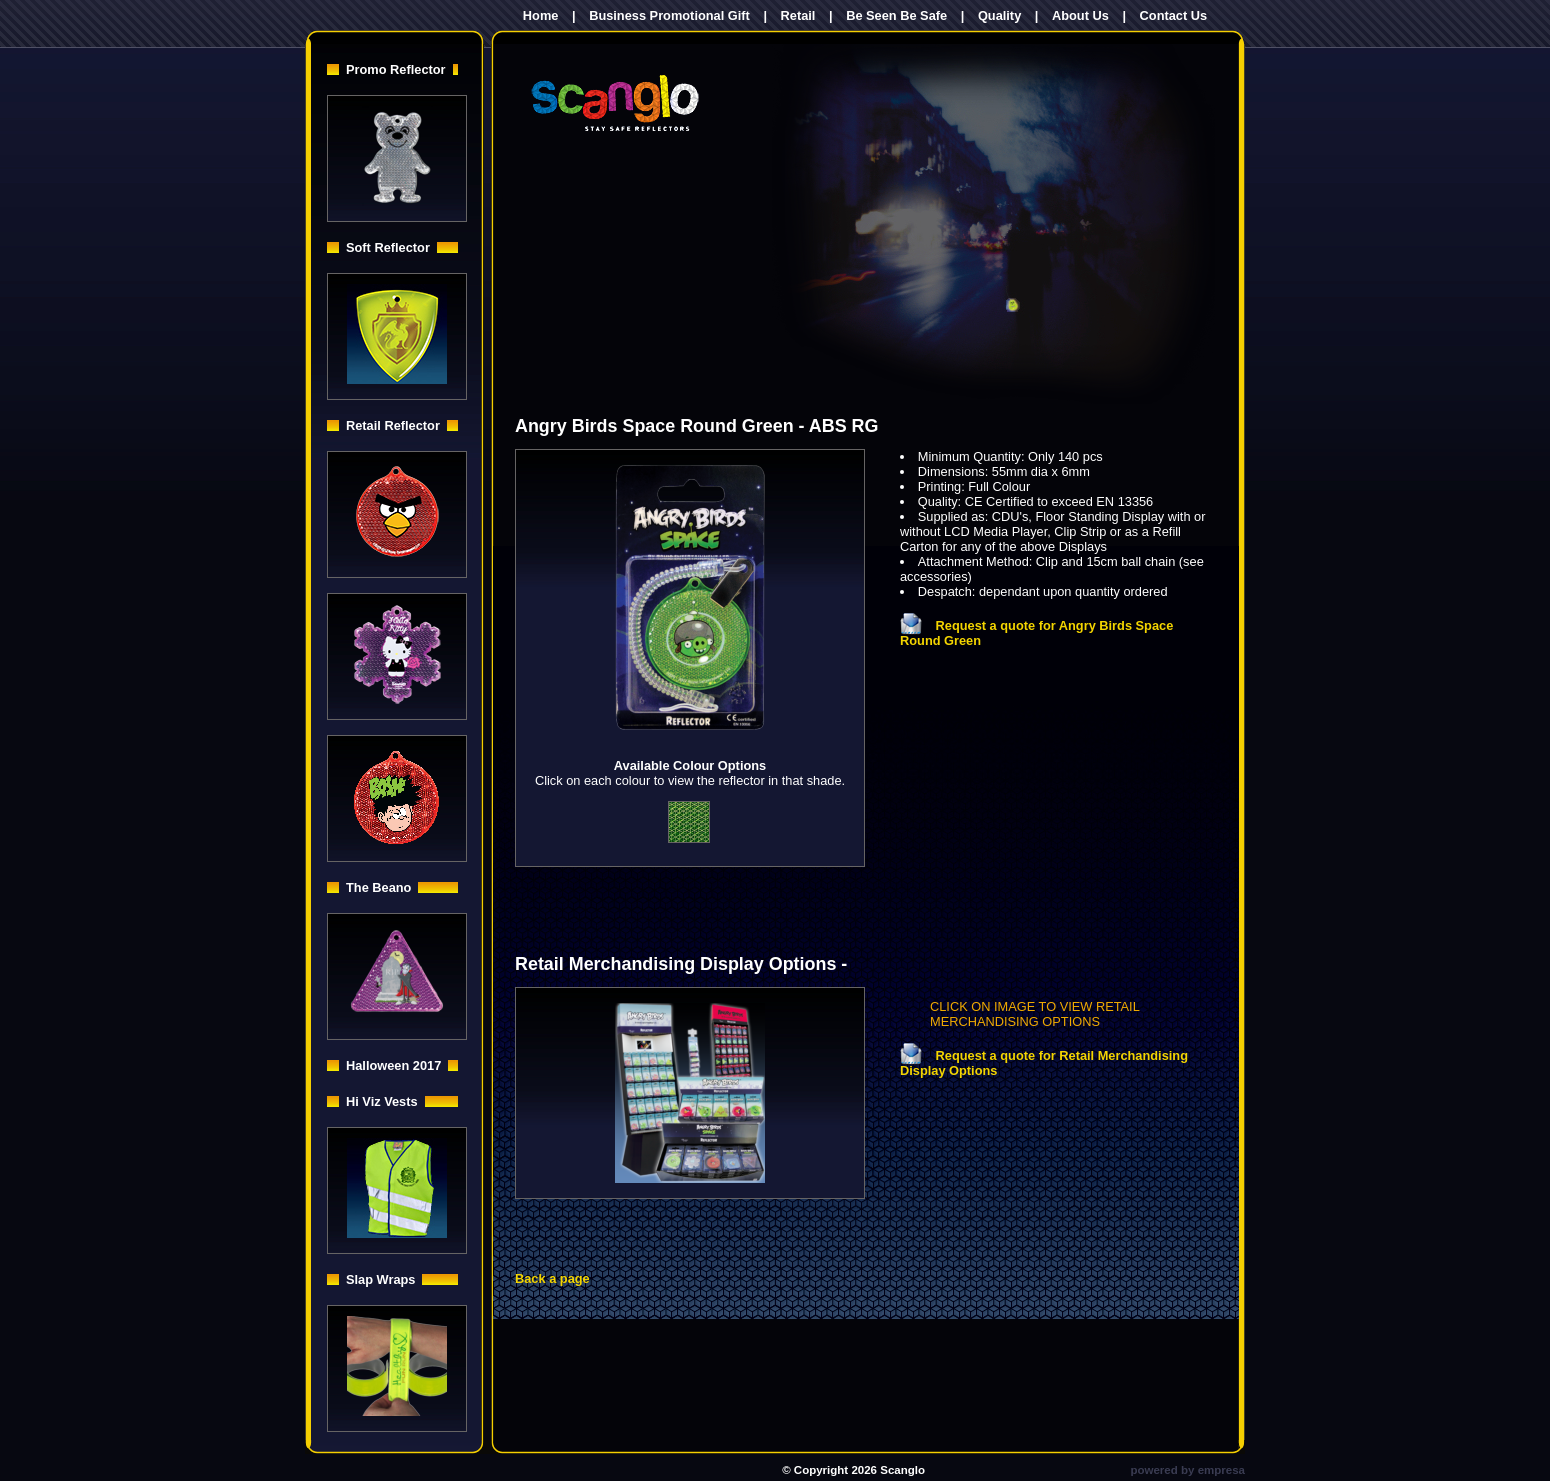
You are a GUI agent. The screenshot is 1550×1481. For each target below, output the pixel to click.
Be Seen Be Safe (896, 15)
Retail (798, 15)
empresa (1221, 1470)
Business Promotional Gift (669, 15)
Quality (999, 15)
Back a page (552, 1278)
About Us (1080, 15)
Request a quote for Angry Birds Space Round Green (1036, 633)
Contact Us (1174, 15)
